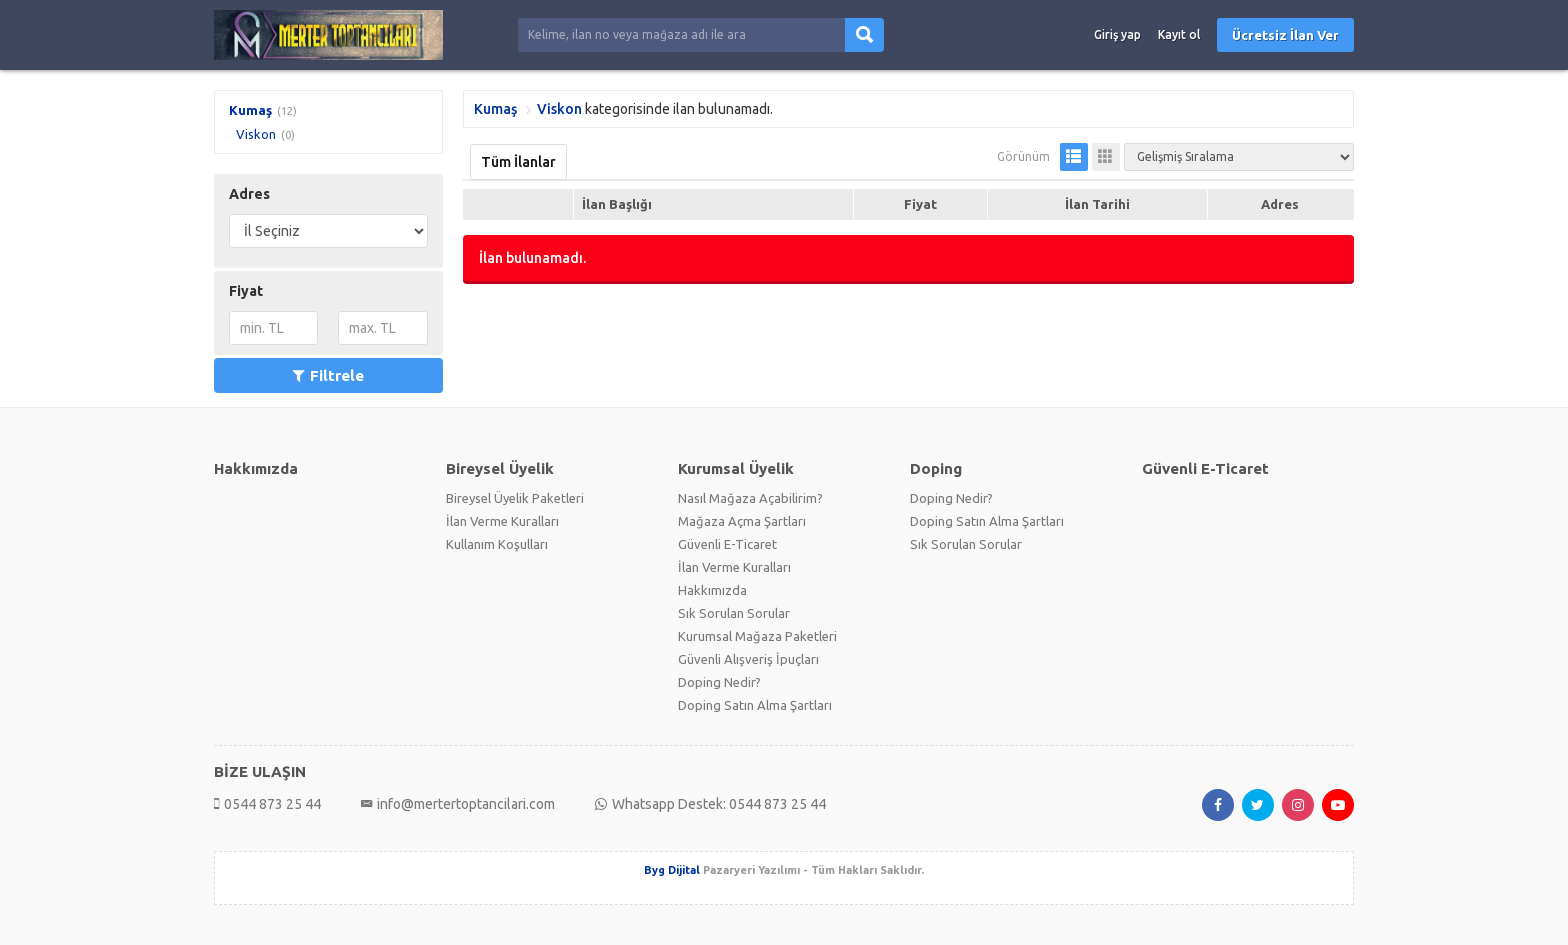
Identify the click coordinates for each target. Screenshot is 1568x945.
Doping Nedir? (719, 682)
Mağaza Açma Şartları (742, 521)
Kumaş (250, 110)
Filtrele (328, 375)
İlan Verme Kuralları (502, 521)
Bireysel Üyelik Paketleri (515, 498)
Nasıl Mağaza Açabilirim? (750, 498)
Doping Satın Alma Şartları (755, 705)
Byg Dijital (672, 870)
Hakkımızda (712, 590)
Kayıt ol (1179, 34)
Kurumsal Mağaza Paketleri (757, 636)
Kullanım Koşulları (497, 544)
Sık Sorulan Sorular (734, 613)
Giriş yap (1117, 34)
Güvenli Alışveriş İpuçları (748, 659)
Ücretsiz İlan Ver (1285, 35)
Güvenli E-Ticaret (727, 544)
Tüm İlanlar (518, 162)
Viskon (256, 134)
